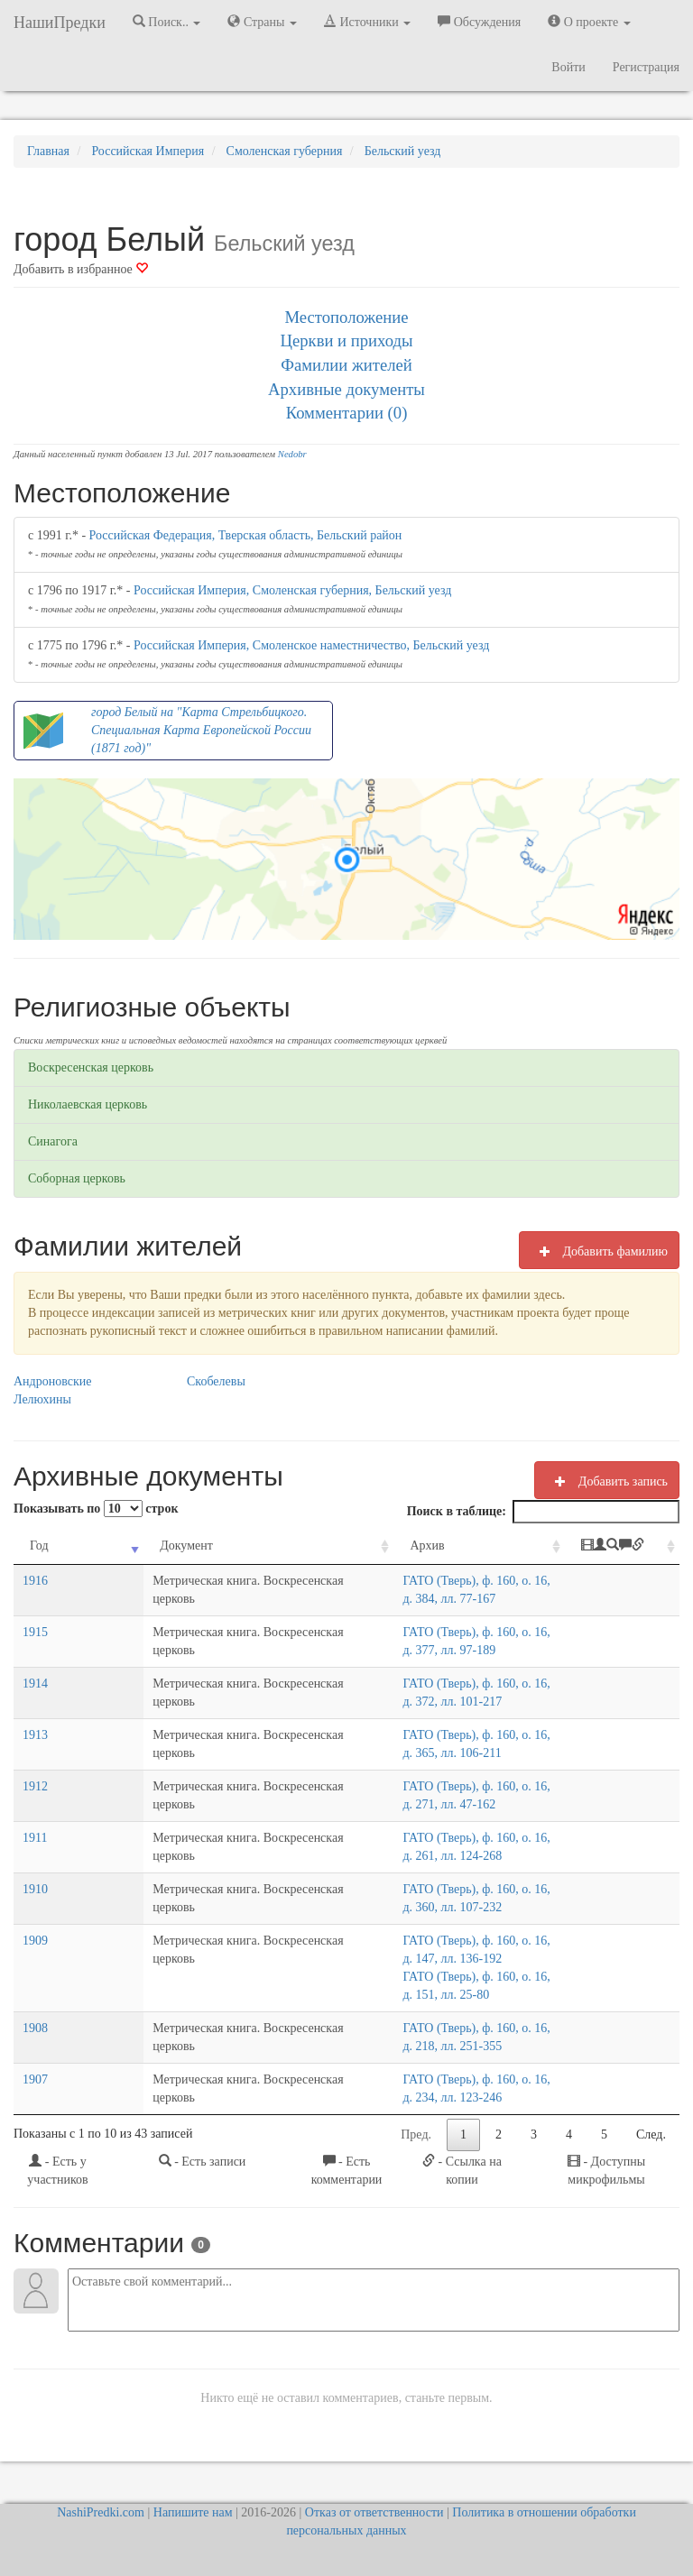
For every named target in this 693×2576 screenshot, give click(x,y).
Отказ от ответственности (374, 2512)
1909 (35, 1958)
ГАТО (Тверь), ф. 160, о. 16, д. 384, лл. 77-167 (448, 1598)
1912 (35, 1804)
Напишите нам (193, 2512)
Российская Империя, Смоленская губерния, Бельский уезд (292, 590)
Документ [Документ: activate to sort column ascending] (107, 1545)
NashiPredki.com (100, 2512)
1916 (35, 1598)
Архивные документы (346, 389)
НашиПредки (60, 23)
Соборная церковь (76, 1178)
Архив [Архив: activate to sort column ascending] (351, 1545)
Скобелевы (216, 1381)
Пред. (416, 2134)
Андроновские (52, 1381)
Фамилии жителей (346, 364)
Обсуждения (479, 21)
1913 (35, 1753)
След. (651, 2134)
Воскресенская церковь (90, 1067)
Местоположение (346, 317)
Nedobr (292, 454)
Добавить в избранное (81, 269)
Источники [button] (367, 21)
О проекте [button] (589, 21)
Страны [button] (262, 21)
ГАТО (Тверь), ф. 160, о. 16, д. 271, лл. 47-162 (448, 1804)
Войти (568, 67)
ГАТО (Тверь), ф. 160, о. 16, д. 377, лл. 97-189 (448, 1650)
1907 (35, 2079)
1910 (35, 1907)
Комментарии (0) (347, 412)
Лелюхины (42, 1399)
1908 (35, 2028)
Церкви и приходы (347, 340)
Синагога (53, 1141)
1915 (35, 1650)
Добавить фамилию (599, 1251)
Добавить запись (607, 1481)
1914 (35, 1701)
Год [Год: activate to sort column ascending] (39, 1545)
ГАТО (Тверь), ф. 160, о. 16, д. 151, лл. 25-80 (445, 1994)
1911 (35, 1856)
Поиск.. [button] (167, 21)
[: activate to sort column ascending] (631, 1555)
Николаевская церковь (87, 1104)
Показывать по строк (96, 1508)
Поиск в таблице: (543, 1511)
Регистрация (646, 67)
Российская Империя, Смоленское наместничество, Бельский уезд (311, 645)
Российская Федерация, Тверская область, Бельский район (245, 535)
